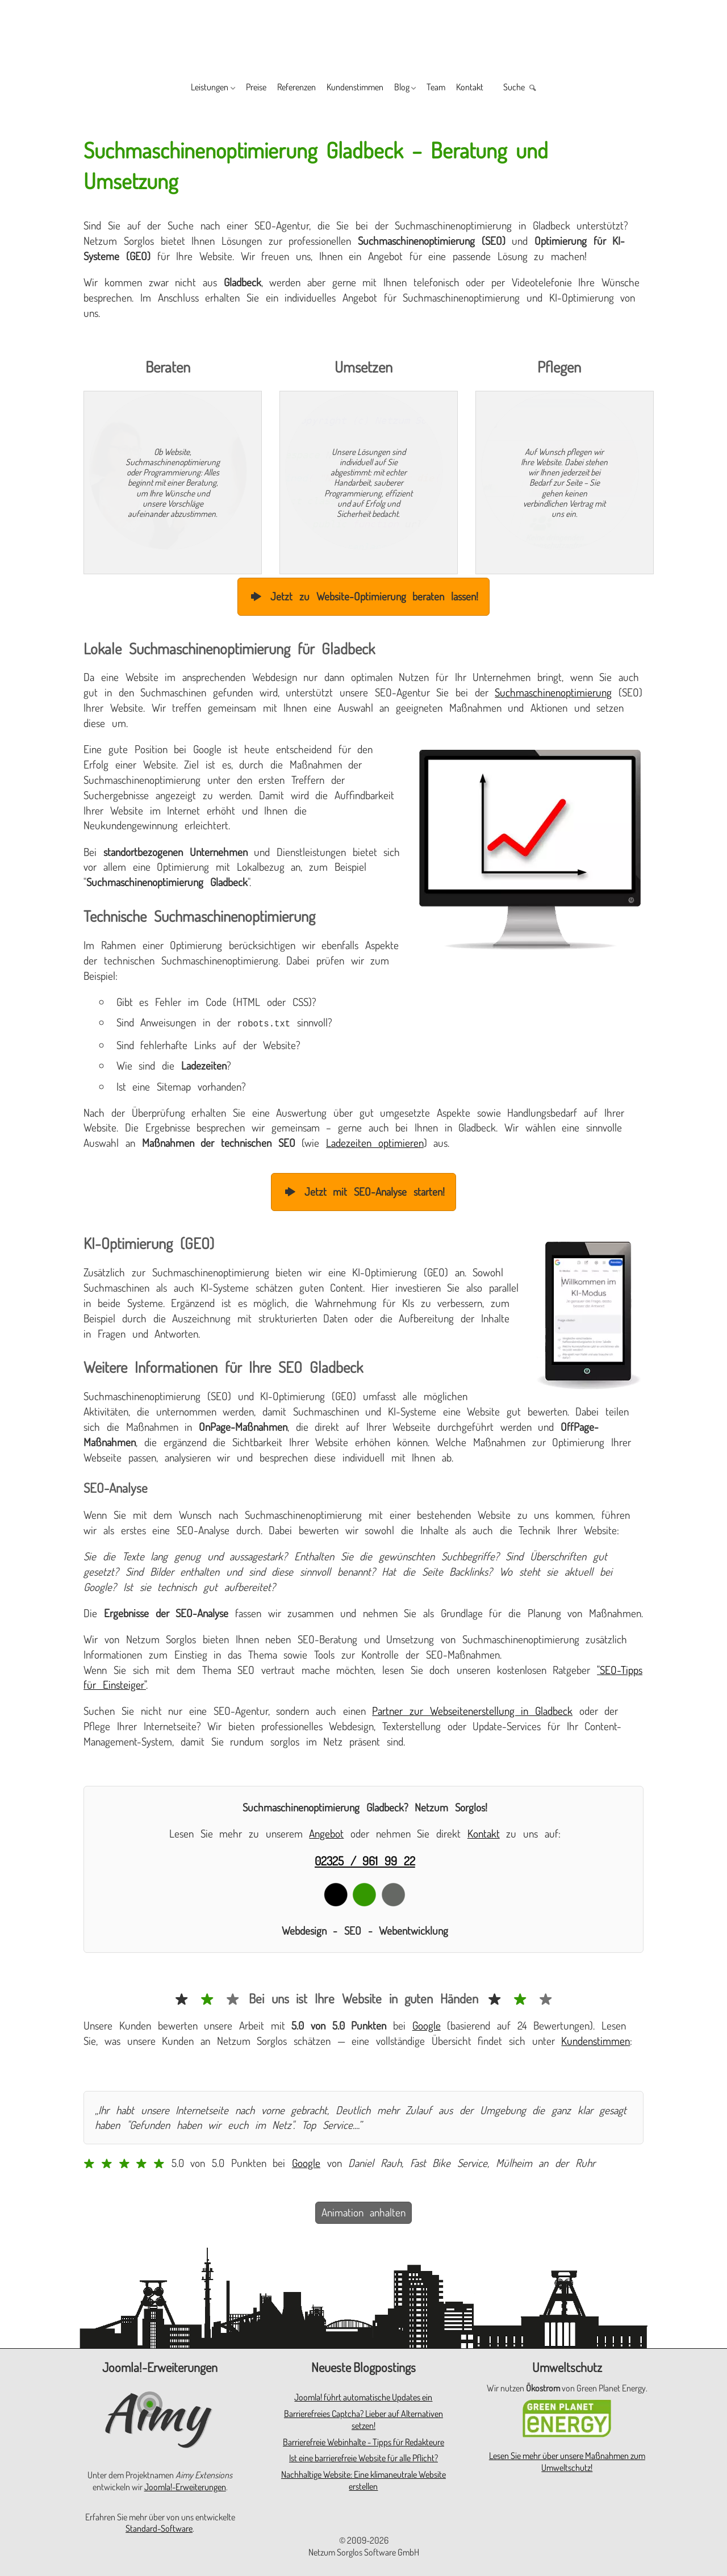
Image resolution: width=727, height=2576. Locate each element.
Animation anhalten (363, 2211)
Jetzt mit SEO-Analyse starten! (363, 1190)
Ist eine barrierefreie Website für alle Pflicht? (363, 2456)
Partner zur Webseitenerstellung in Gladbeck (472, 1709)
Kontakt (502, 88)
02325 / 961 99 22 (365, 1859)
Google (426, 2024)
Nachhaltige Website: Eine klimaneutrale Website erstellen (363, 2479)
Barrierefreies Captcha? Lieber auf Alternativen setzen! (363, 2418)
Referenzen (281, 88)
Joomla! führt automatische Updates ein (363, 2396)
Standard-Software (159, 2527)
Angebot (326, 1832)
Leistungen (170, 88)
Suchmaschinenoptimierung (553, 692)
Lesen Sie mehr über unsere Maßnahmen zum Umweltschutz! (567, 2460)
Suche (556, 88)
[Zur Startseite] (363, 35)
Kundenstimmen (355, 88)
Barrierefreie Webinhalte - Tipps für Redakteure (363, 2440)
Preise (229, 88)
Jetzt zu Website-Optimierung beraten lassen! (363, 596)
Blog (415, 88)
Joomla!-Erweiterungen (185, 2485)
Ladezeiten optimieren (375, 1141)
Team (459, 88)
